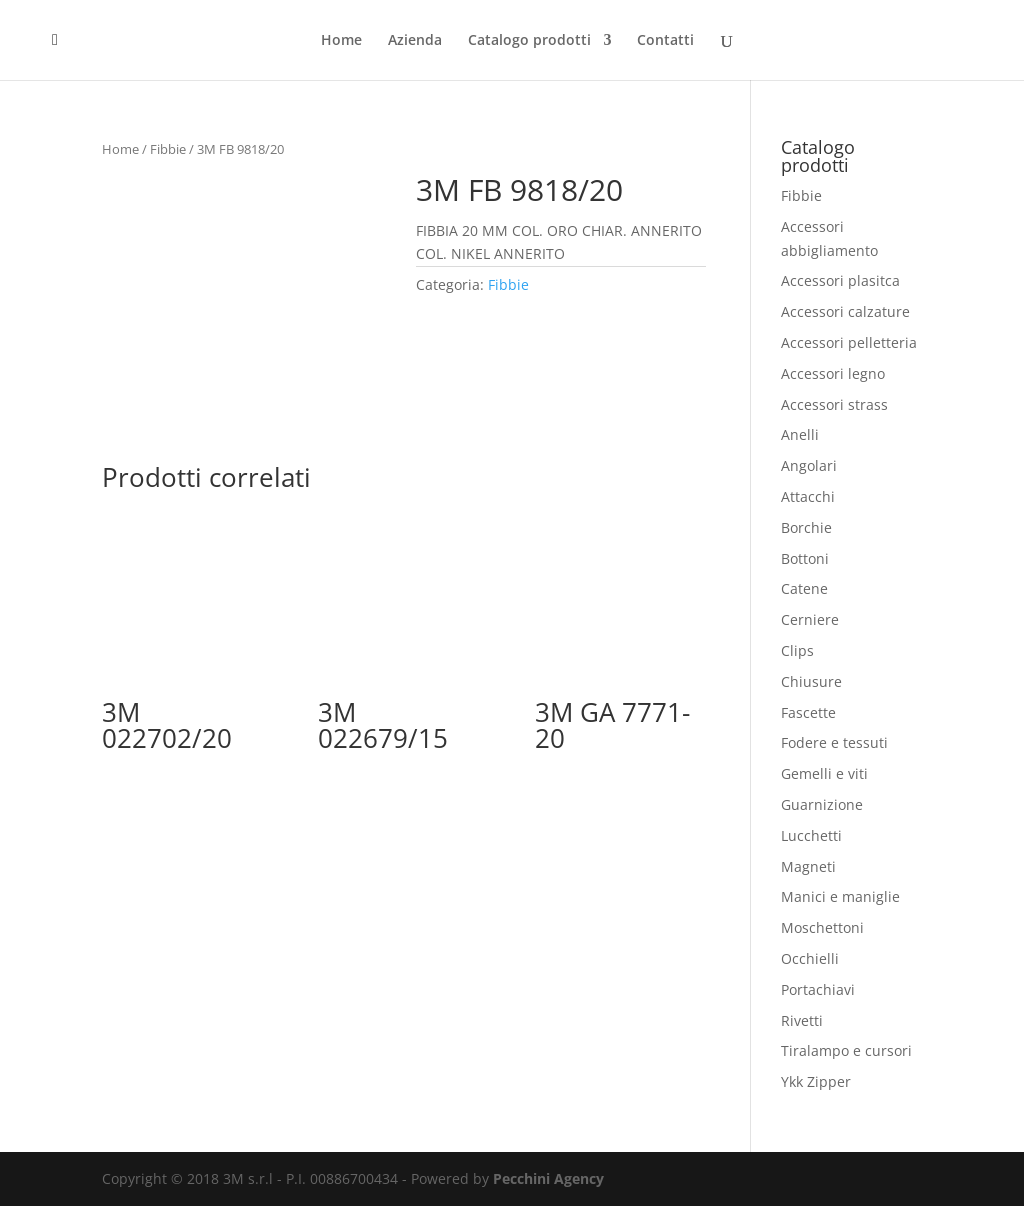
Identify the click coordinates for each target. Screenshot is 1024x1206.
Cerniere (810, 619)
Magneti (808, 866)
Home (341, 41)
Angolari (809, 465)
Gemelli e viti (824, 773)
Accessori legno (833, 373)
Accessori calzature (845, 311)
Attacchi (808, 496)
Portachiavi (818, 989)
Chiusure (811, 681)
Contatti (665, 41)
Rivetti (802, 1020)
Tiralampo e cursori (846, 1050)
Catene (804, 588)
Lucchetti (811, 835)
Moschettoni (822, 927)
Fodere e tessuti (834, 742)
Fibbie (168, 149)
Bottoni (805, 558)
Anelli (800, 434)
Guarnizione (822, 804)
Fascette (808, 712)
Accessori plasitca (840, 280)
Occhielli (810, 958)
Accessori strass (834, 404)
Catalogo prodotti (529, 41)
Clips (797, 650)
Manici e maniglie (840, 896)
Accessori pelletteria (849, 342)
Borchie (806, 527)
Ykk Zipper (816, 1081)
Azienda (415, 41)
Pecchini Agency (548, 1178)
